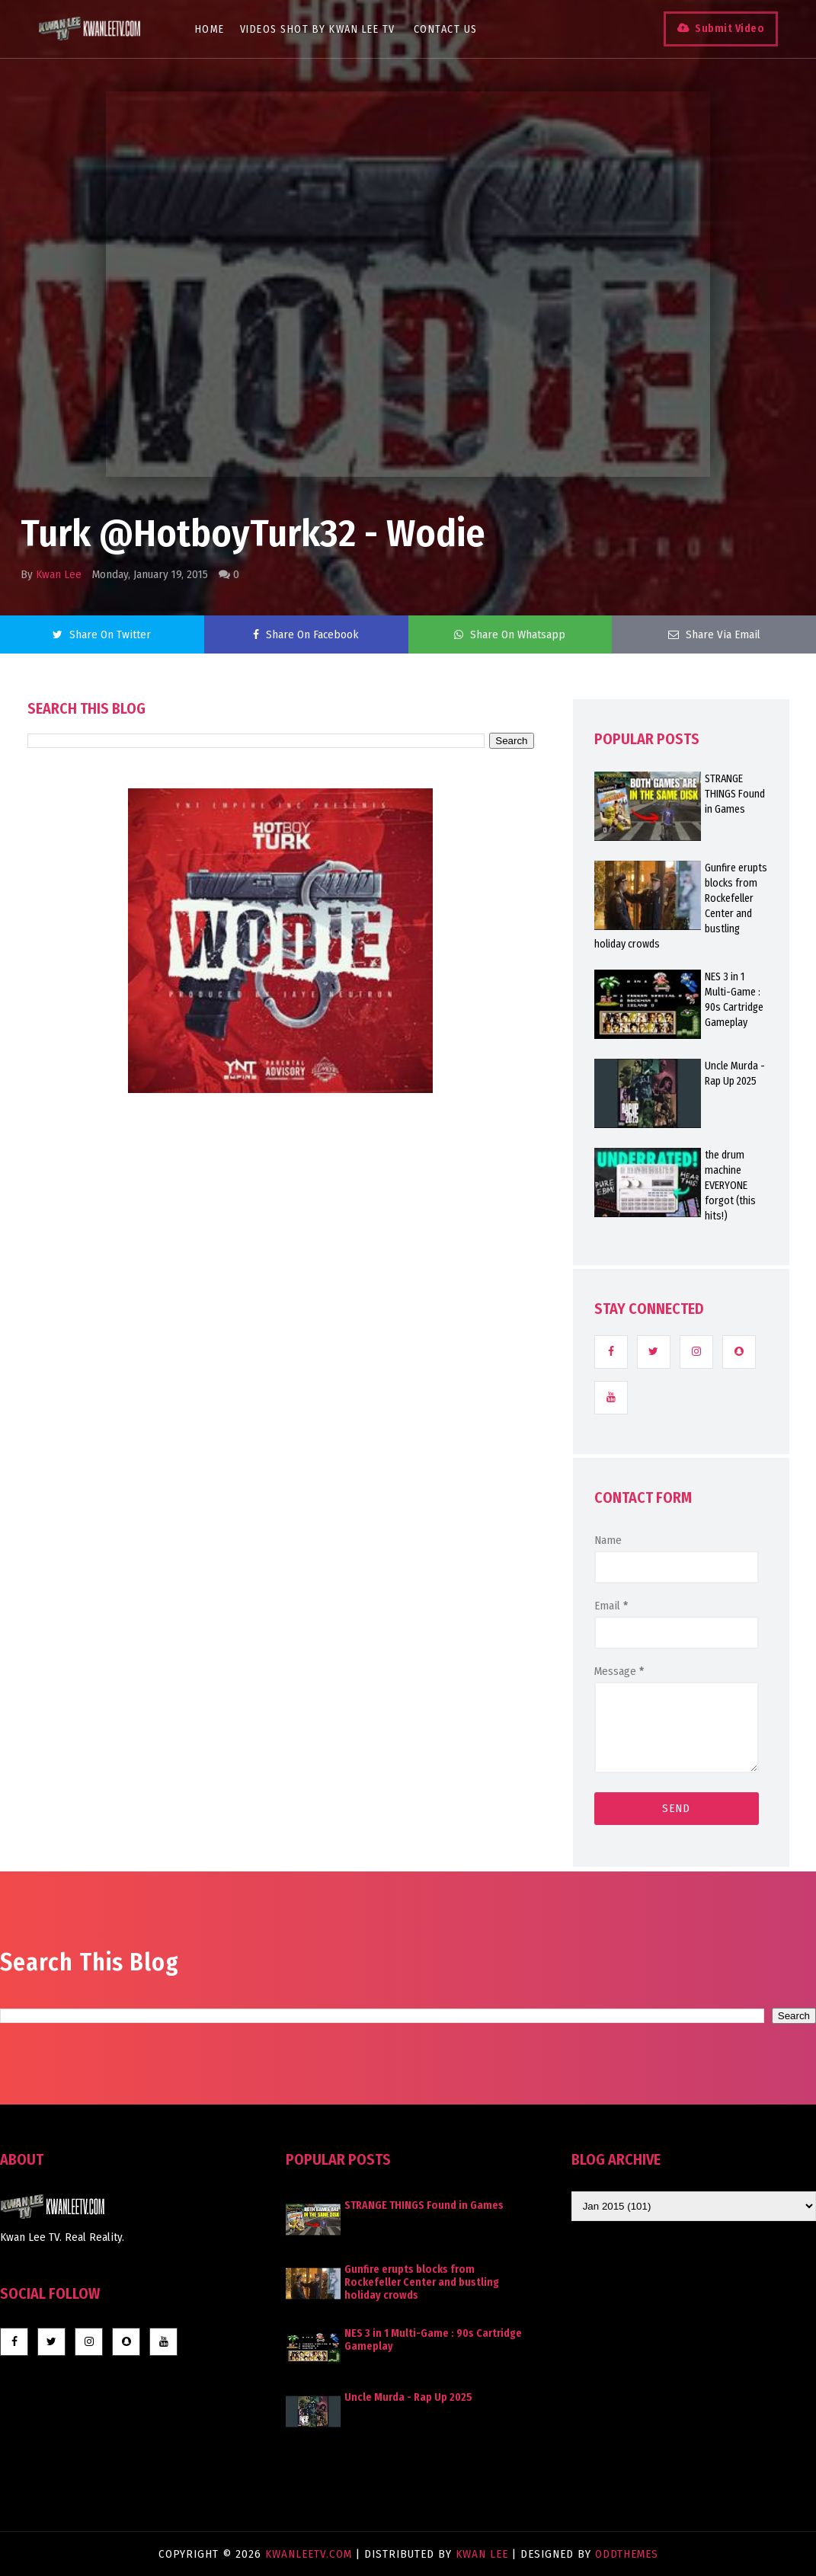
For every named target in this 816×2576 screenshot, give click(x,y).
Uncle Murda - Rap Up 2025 (408, 2397)
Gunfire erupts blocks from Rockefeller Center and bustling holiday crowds (421, 2282)
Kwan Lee (59, 574)
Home (210, 29)
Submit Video (729, 28)
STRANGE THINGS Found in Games (424, 2205)
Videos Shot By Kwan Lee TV (317, 29)
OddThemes (626, 2554)
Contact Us (446, 29)
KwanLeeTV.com (310, 2554)
